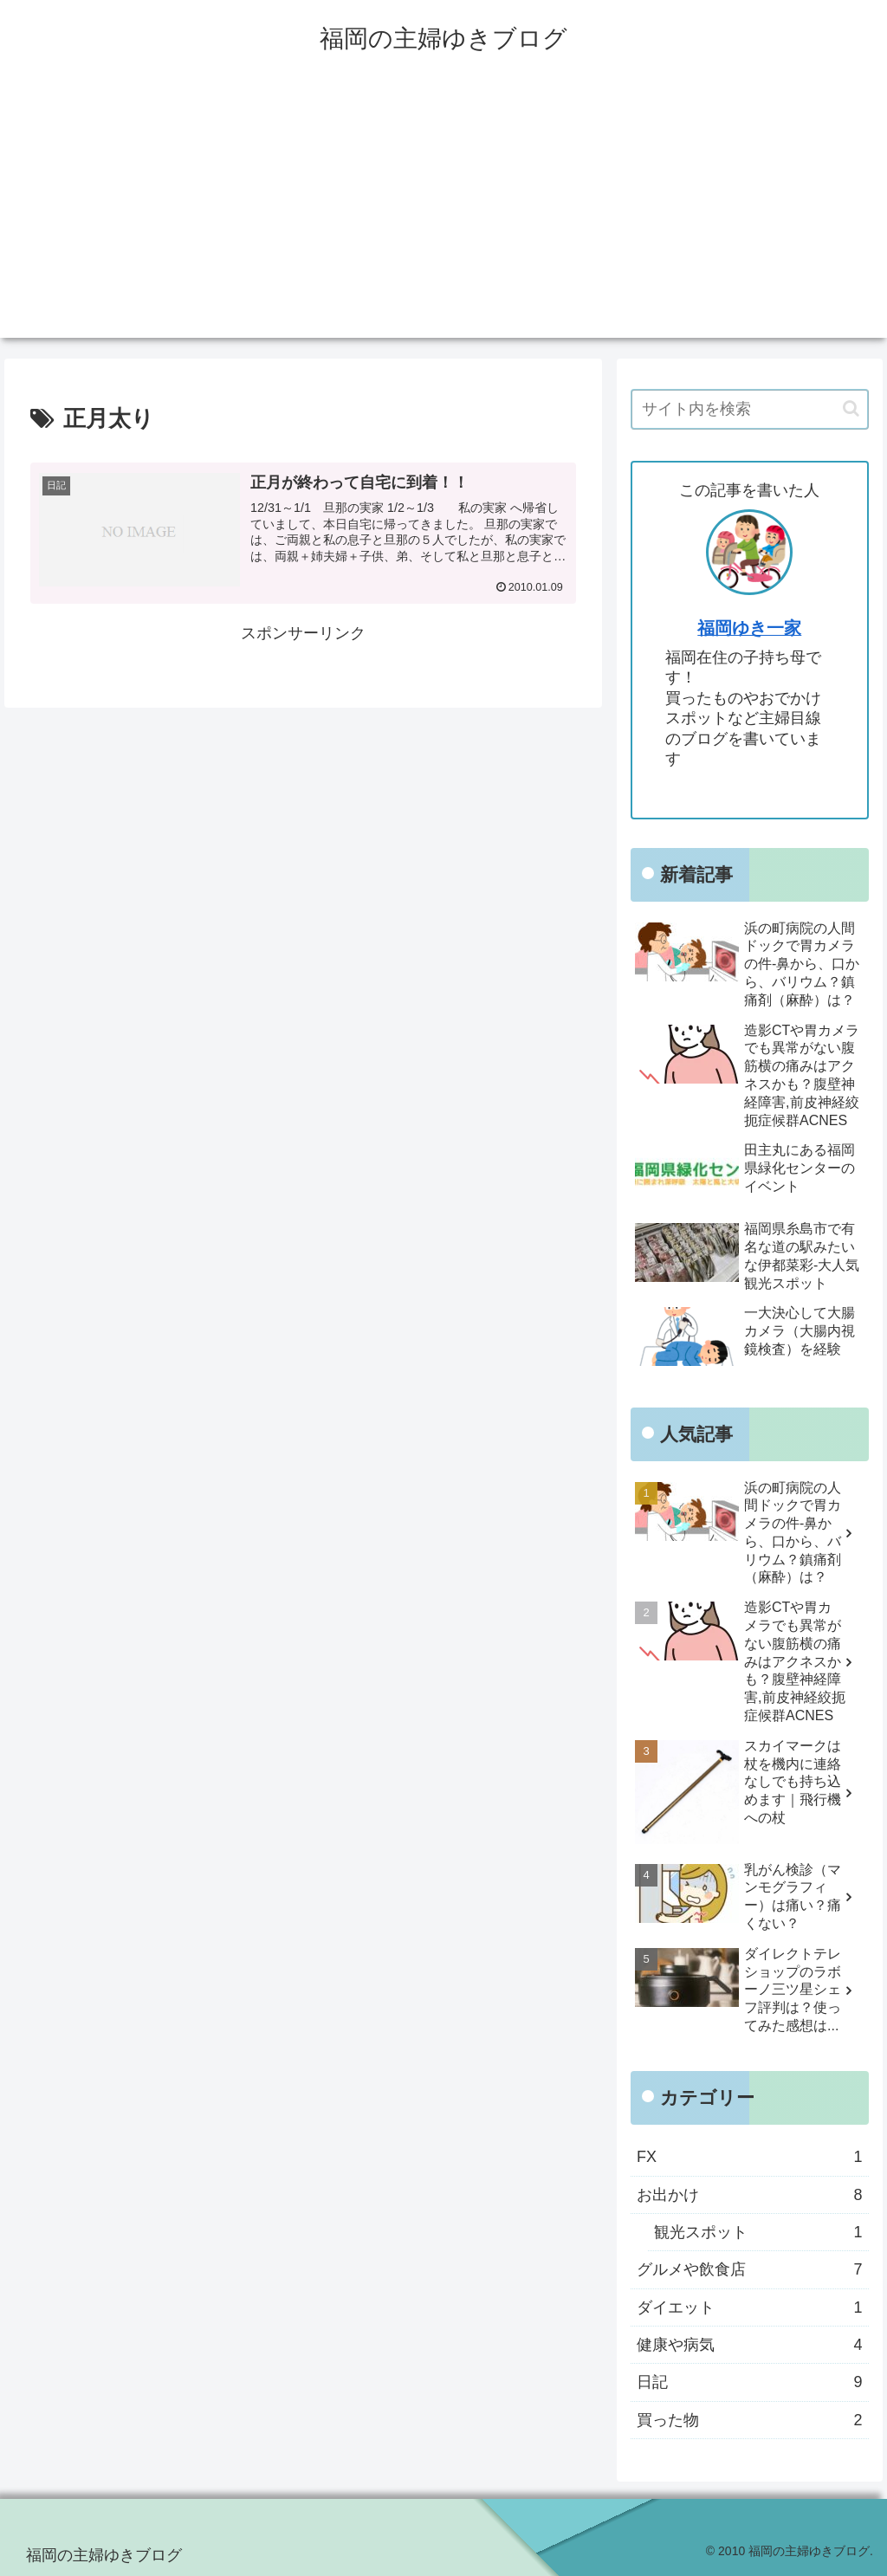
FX (749, 2157)
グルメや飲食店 (749, 2269)
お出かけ (749, 2195)
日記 (749, 2382)
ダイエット (749, 2307)
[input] (749, 409)
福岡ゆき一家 (749, 628)
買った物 (749, 2420)
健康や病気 (749, 2345)
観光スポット (758, 2232)
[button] (851, 408)
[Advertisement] (443, 216)
